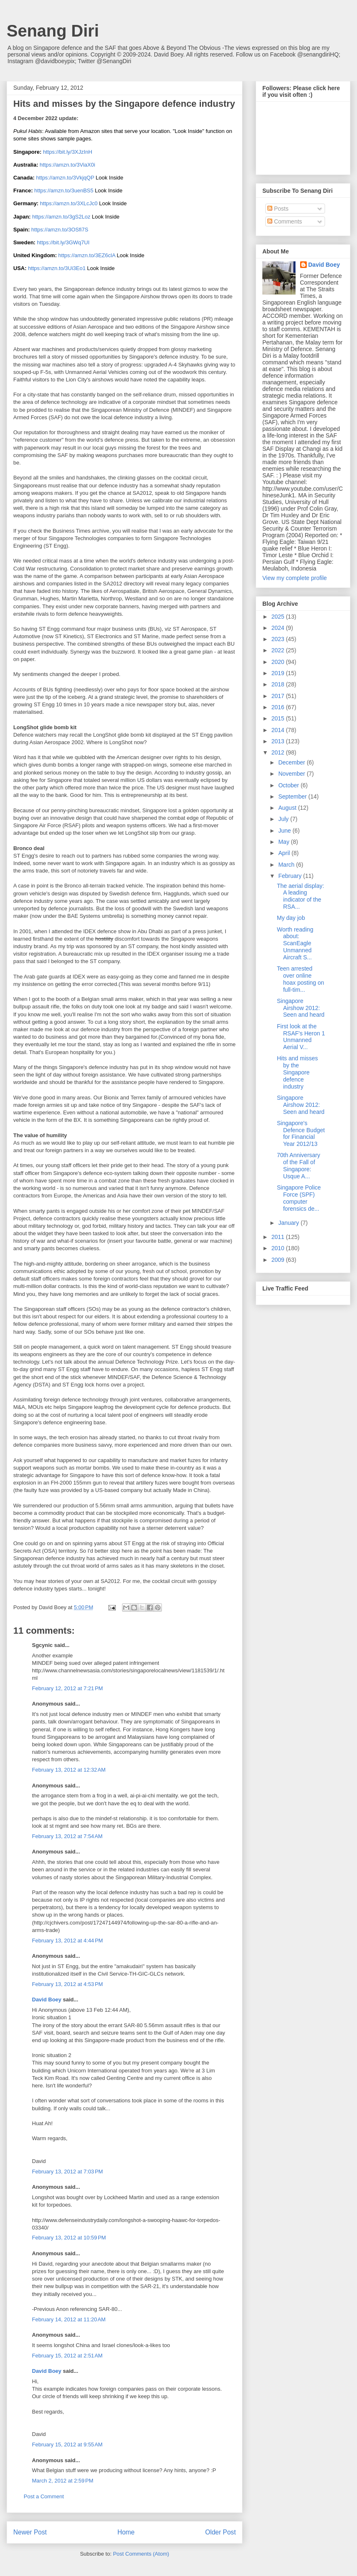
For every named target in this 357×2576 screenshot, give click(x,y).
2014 (278, 730)
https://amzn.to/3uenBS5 (63, 190)
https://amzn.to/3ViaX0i (67, 165)
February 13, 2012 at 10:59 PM (69, 2237)
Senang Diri (53, 31)
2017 (278, 696)
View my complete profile (294, 578)
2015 (278, 718)
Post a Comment (44, 2496)
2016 (278, 707)
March (287, 864)
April (284, 853)
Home (126, 2532)
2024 (278, 627)
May (284, 841)
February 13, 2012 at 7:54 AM (67, 1836)
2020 (278, 662)
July (284, 819)
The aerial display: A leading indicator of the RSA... (300, 896)
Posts (278, 208)
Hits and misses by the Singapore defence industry (297, 1072)
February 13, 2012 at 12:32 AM (68, 1770)
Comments (284, 221)
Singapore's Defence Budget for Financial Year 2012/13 (301, 1133)
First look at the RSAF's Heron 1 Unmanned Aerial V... (301, 1036)
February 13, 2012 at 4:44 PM (67, 1940)
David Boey (46, 1999)
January (289, 1222)
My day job (291, 917)
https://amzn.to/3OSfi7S (59, 229)
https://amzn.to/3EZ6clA (86, 255)
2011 (278, 1237)
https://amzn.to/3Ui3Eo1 (57, 268)
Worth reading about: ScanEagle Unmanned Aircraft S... (295, 943)
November (292, 773)
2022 (278, 650)
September (293, 796)
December (292, 762)
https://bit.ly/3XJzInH (68, 152)
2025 (278, 616)
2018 (278, 684)
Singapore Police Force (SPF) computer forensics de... (299, 1198)
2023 (278, 639)
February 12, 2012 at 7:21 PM (67, 1688)
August (288, 807)
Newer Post (30, 2532)
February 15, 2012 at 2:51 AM (67, 2355)
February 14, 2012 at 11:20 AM (68, 2319)
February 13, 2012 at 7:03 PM (67, 2171)
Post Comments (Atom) (141, 2554)
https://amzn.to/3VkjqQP (65, 178)
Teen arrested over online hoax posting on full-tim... (300, 979)
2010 (278, 1248)
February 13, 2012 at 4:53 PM (67, 1984)
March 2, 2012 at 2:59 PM (62, 2481)
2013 (278, 741)
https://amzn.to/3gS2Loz (61, 217)
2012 (278, 752)
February (290, 876)
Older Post (220, 2532)
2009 (278, 1259)
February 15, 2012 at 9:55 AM (67, 2444)
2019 (278, 673)
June (285, 830)
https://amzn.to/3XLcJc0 (69, 203)
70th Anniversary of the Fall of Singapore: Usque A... (298, 1165)
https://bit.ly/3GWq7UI (63, 242)
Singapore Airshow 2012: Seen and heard (301, 1008)
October (289, 785)
